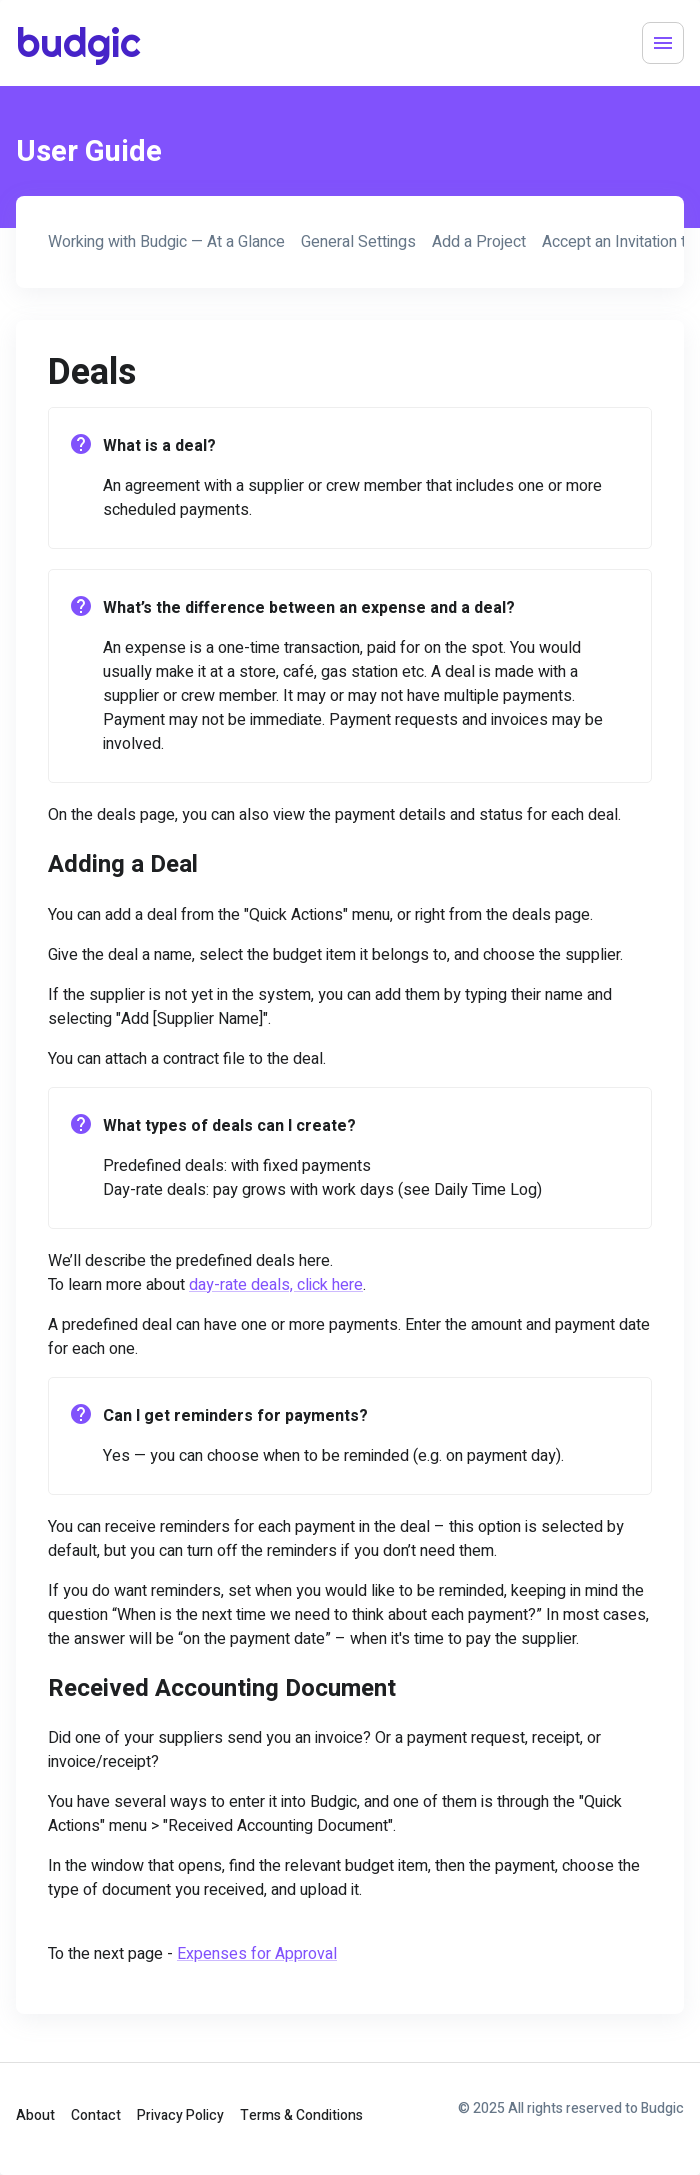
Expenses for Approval (257, 1954)
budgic (66, 42)
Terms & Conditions (301, 2115)
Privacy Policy (180, 2115)
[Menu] (663, 43)
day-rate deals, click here (276, 1285)
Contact (96, 2115)
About (35, 2115)
